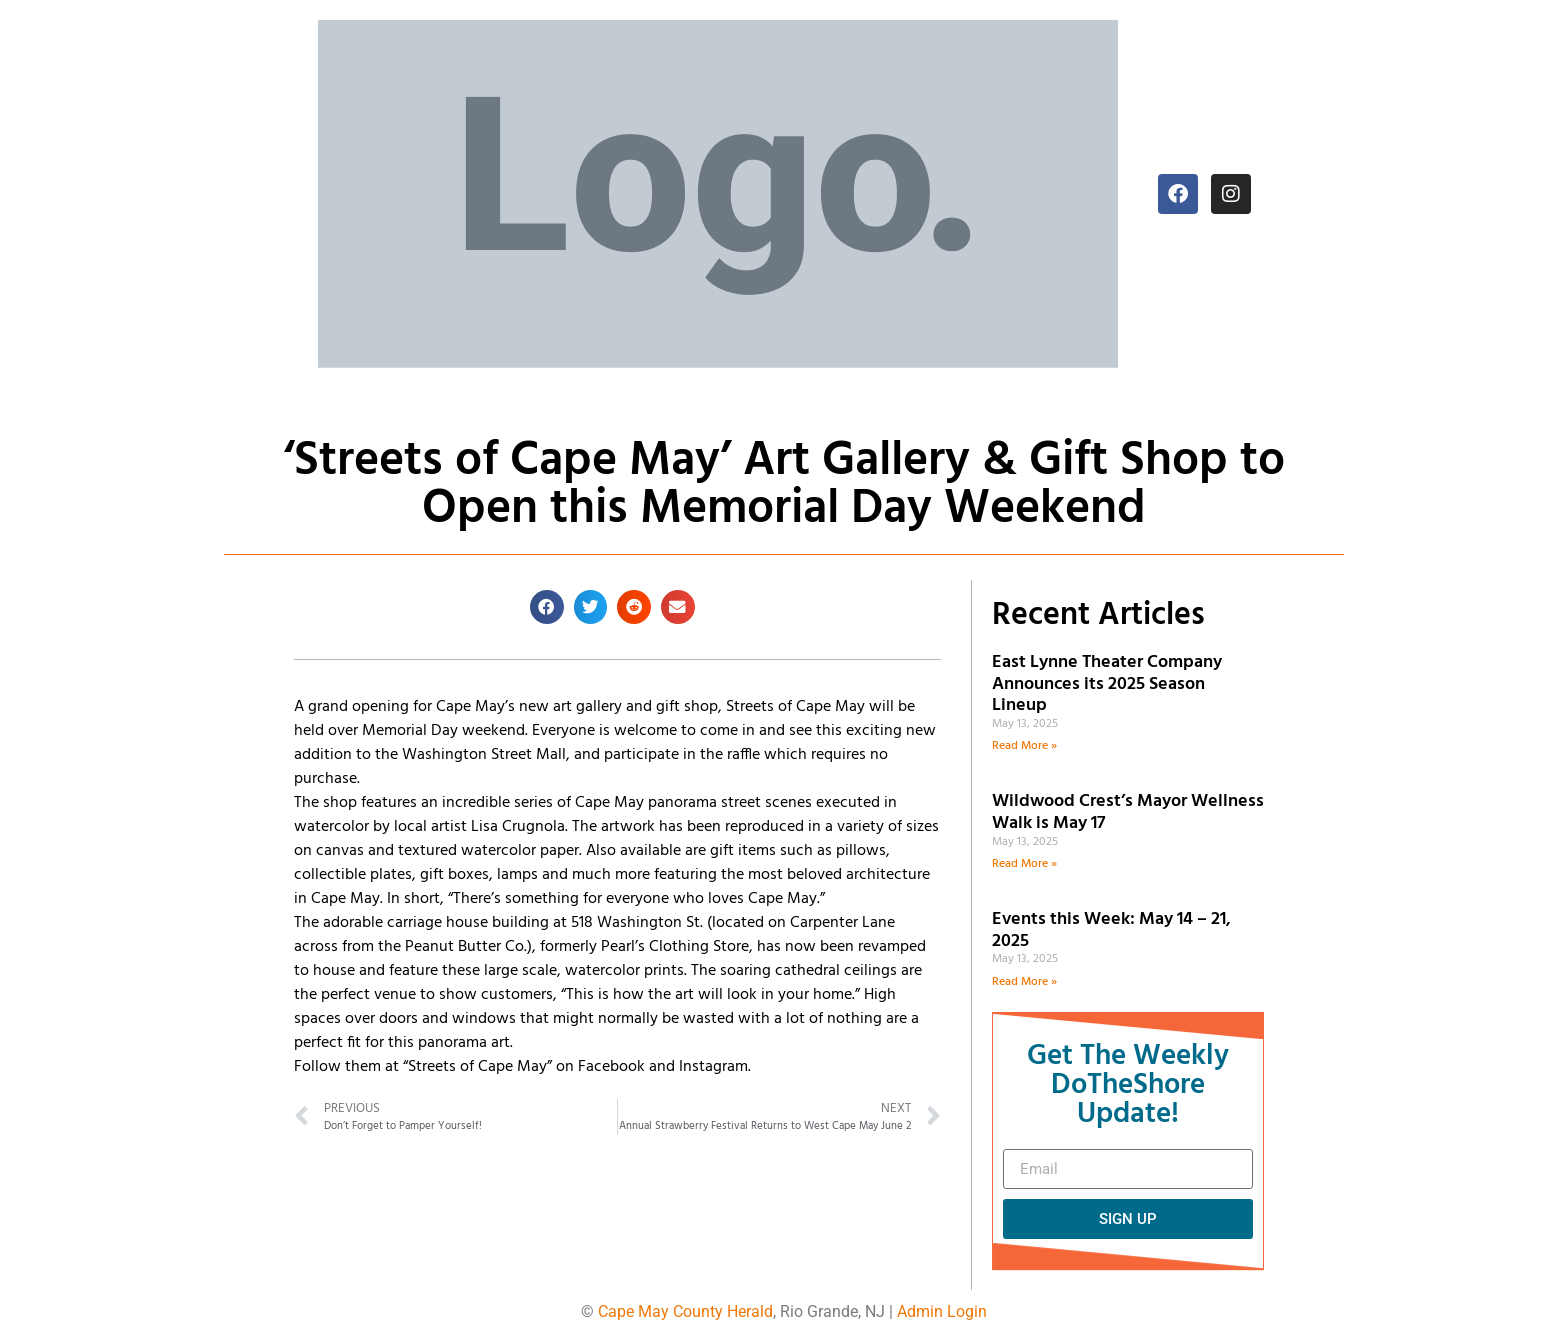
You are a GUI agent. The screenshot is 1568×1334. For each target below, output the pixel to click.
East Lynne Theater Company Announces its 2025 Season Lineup (1107, 684)
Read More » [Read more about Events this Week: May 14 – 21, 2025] (1024, 982)
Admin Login (942, 1311)
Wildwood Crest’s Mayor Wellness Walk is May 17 (1128, 812)
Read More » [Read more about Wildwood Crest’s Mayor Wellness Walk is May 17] (1024, 864)
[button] (547, 607)
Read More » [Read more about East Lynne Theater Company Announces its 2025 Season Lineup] (1024, 746)
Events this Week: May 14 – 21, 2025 (1111, 930)
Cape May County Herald (685, 1311)
